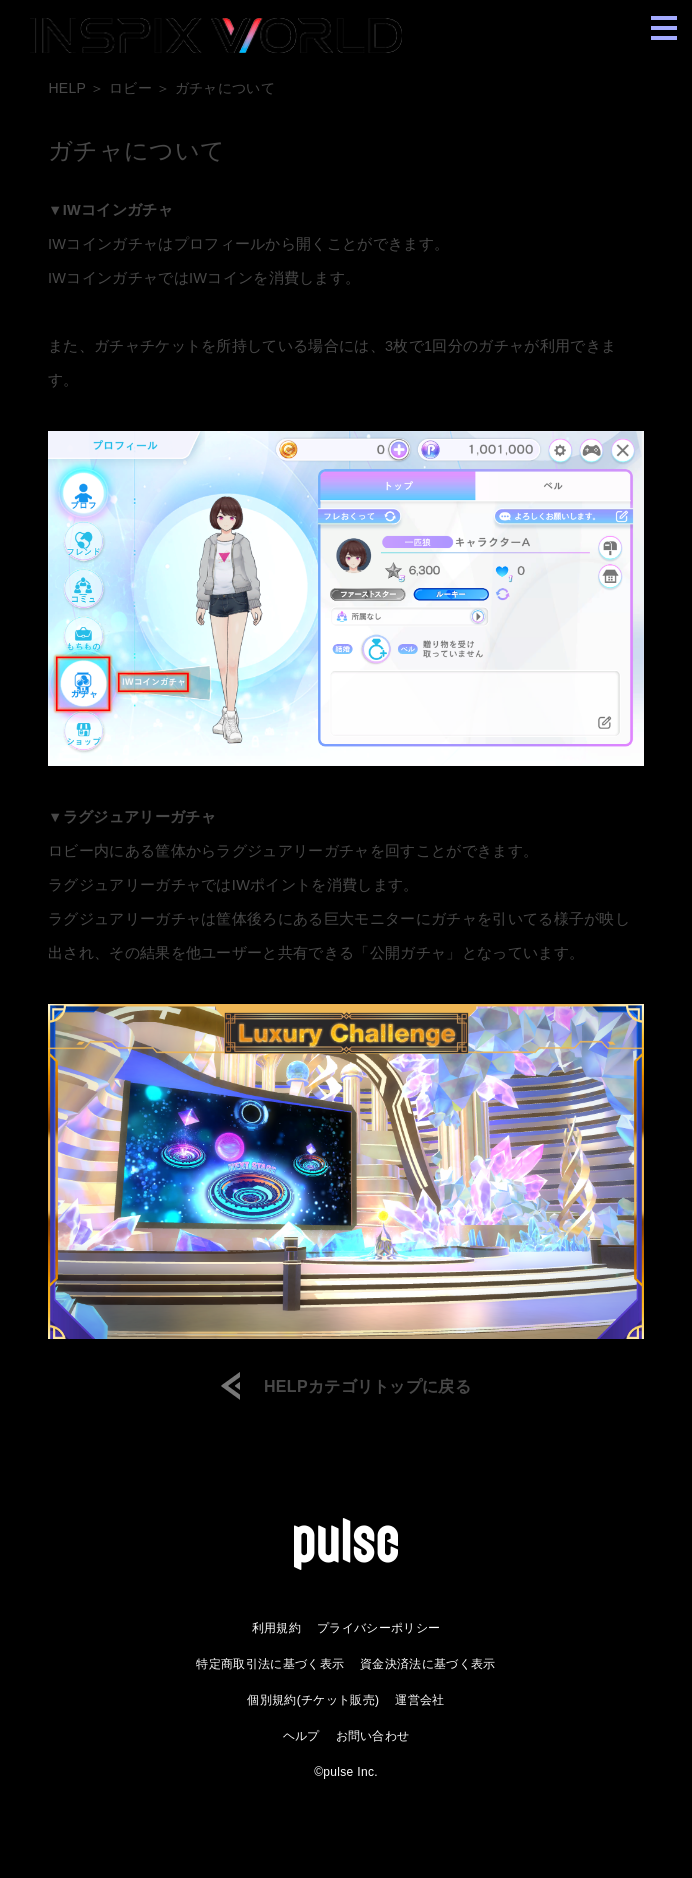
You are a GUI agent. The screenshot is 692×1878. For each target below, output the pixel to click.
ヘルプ (301, 1736)
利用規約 (276, 1628)
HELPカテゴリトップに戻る (367, 1387)
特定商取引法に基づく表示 (270, 1664)
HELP (67, 88)
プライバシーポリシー (378, 1628)
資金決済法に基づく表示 (428, 1664)
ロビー (130, 88)
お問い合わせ (373, 1736)
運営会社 (419, 1700)
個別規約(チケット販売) (313, 1700)
